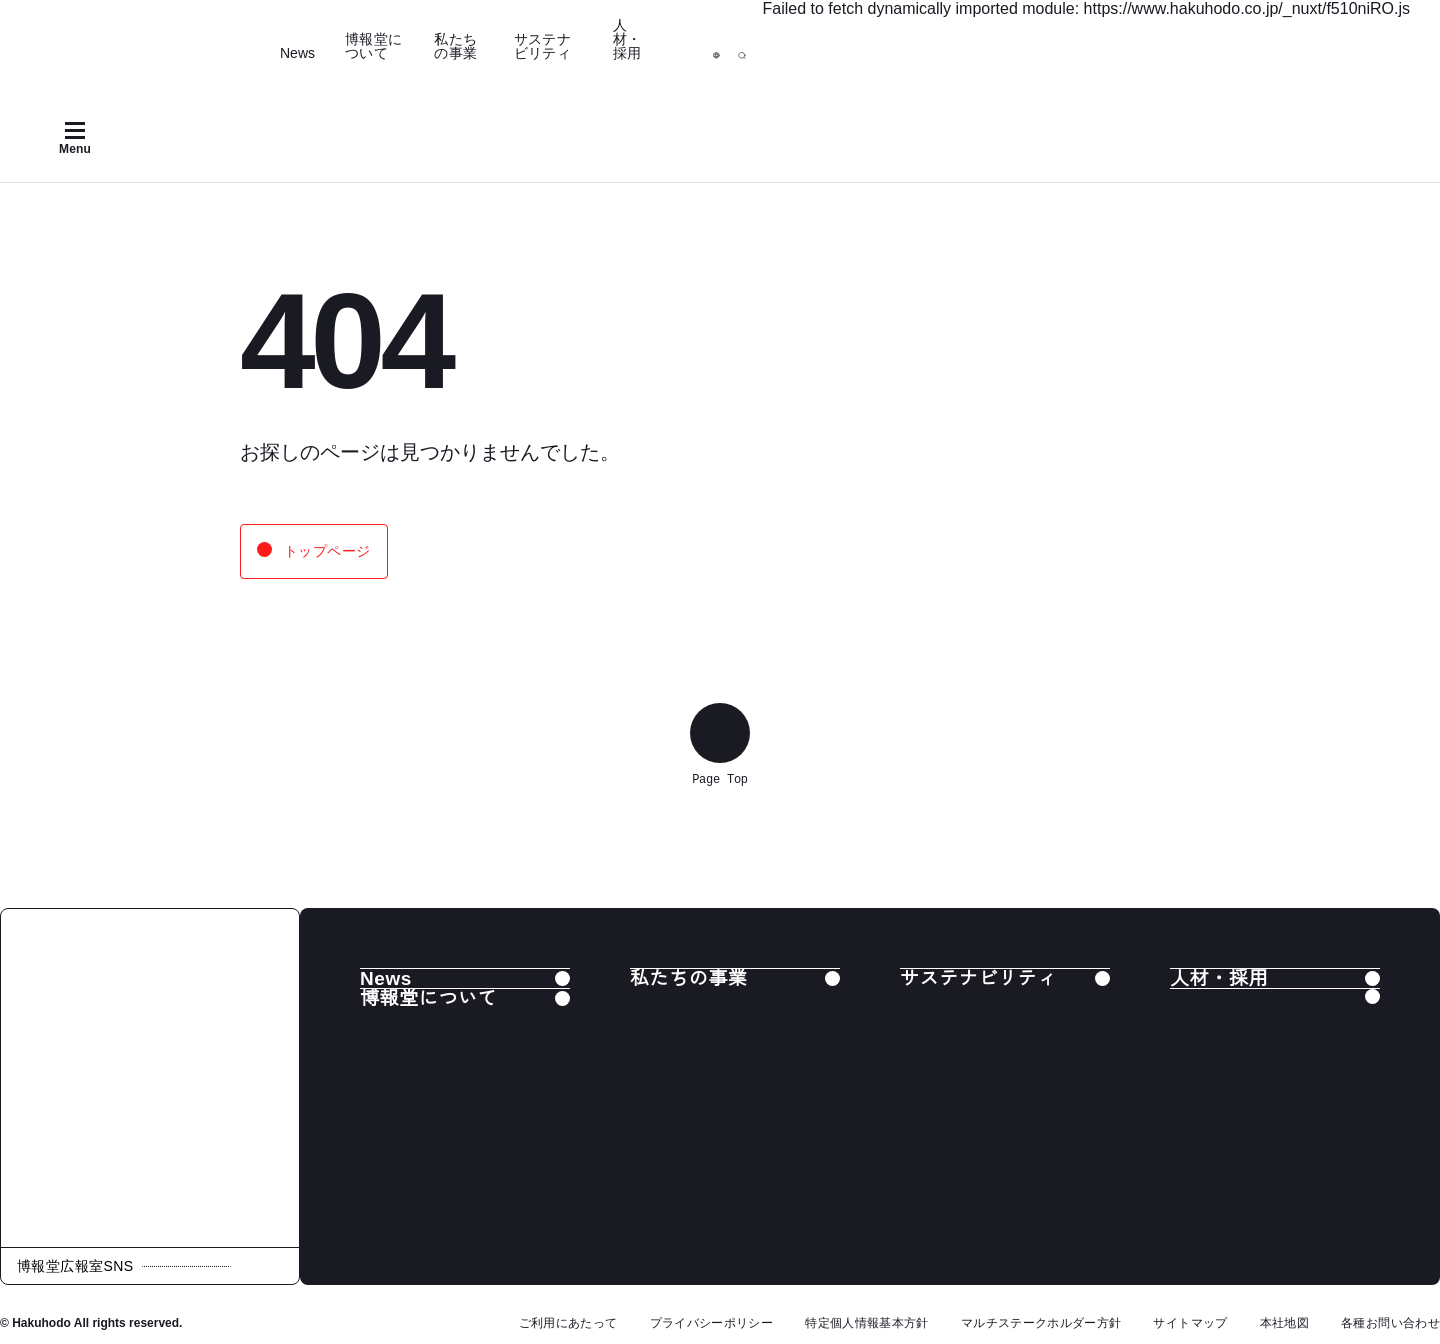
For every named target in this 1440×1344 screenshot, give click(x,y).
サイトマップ (1190, 1323)
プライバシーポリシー (712, 1323)
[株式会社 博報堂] (150, 1078)
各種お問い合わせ (1390, 1323)
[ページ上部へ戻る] (720, 733)
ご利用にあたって (568, 1323)
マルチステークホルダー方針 (1041, 1323)
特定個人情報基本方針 (867, 1323)
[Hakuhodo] (155, 36)
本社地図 (1284, 1323)
